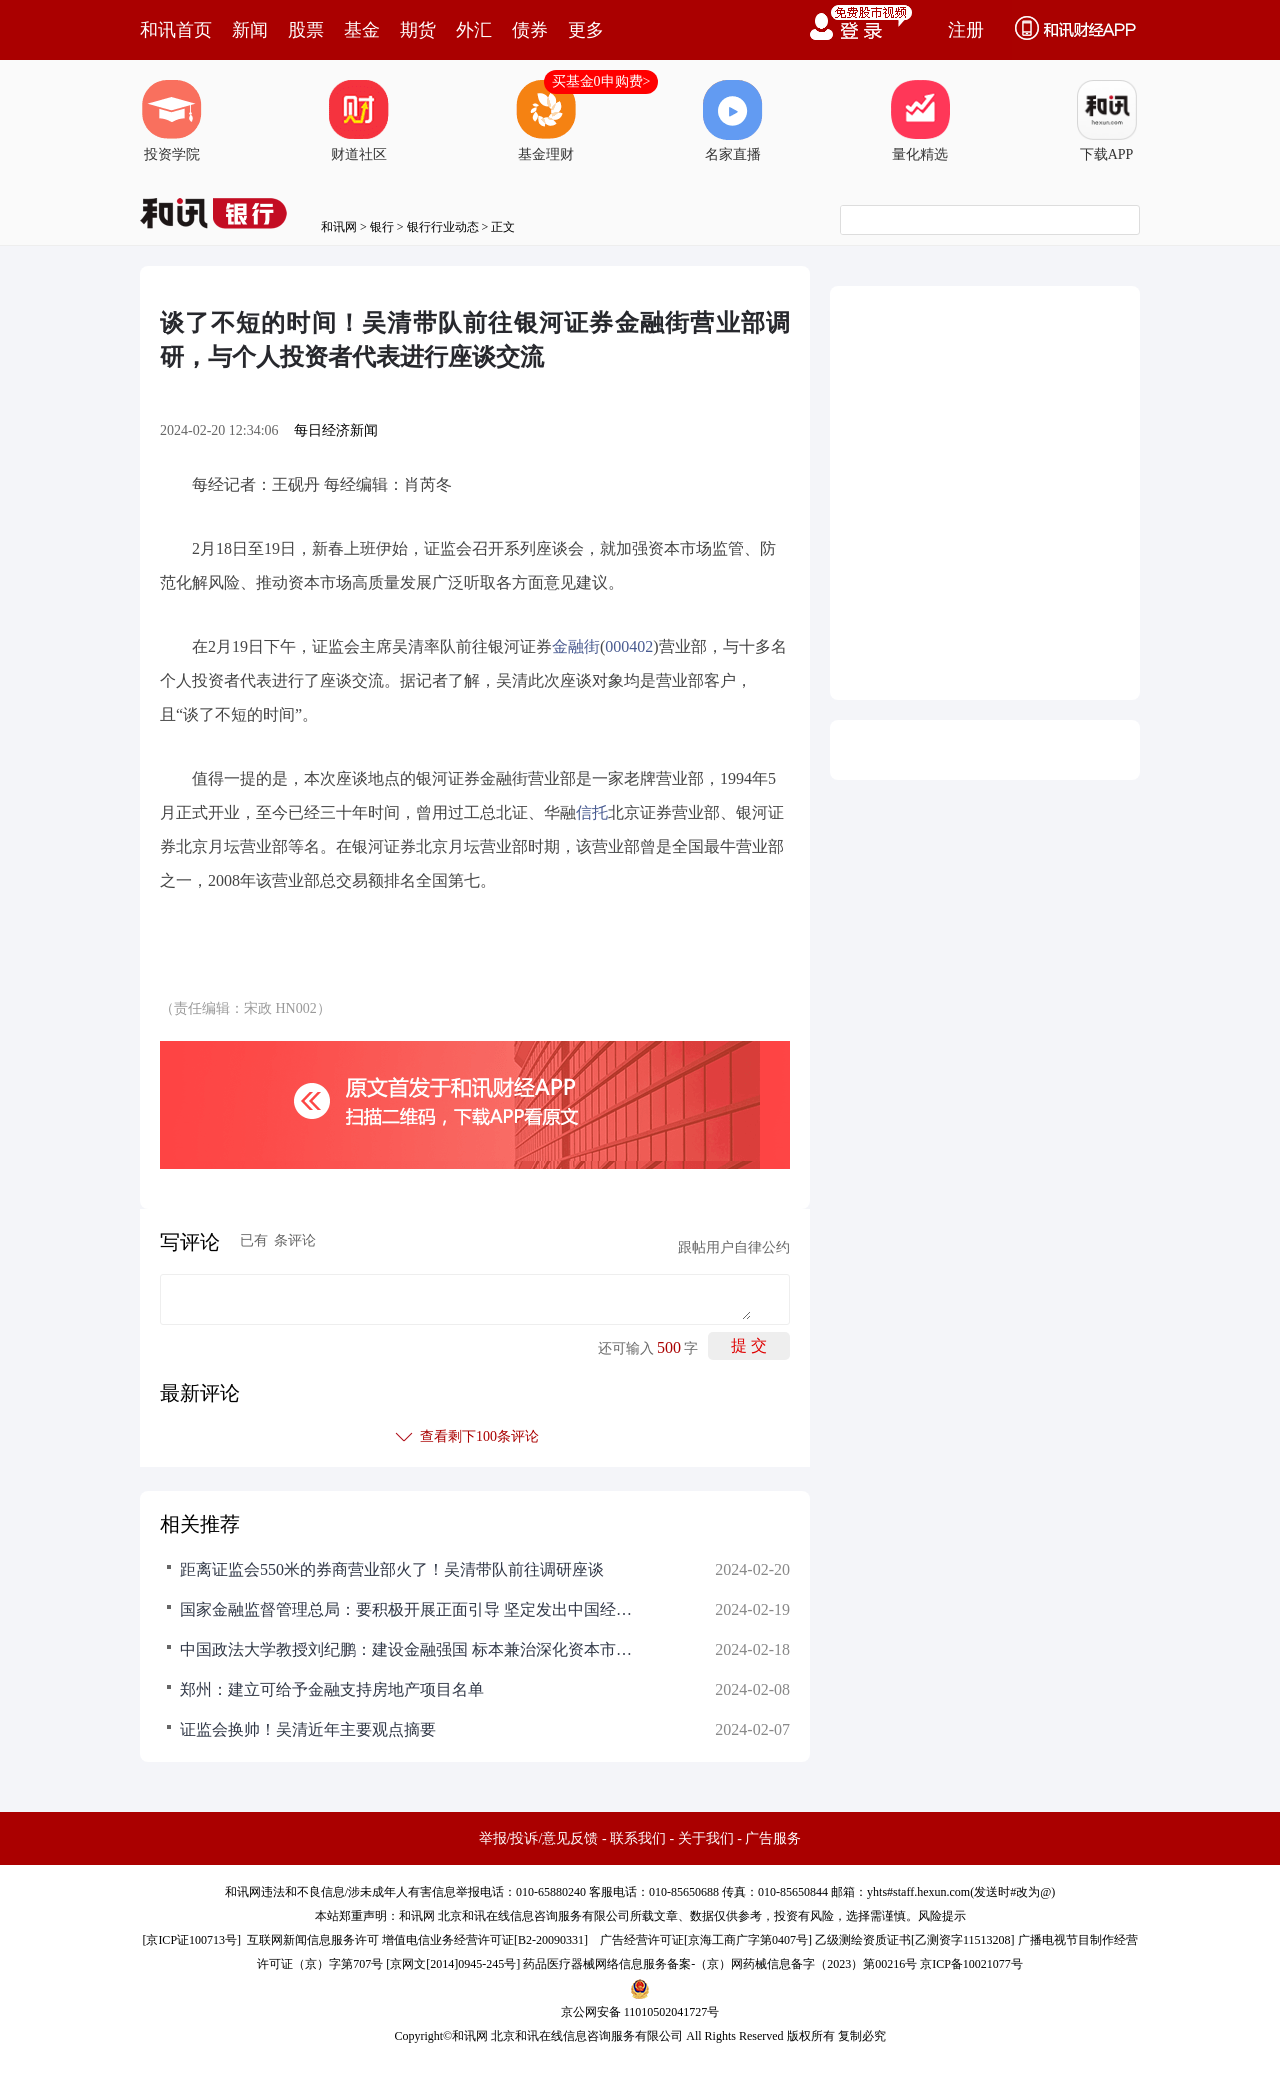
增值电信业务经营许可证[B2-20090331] (485, 1940)
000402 (629, 646)
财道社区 (359, 121)
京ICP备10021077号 (971, 1964)
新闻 (250, 30)
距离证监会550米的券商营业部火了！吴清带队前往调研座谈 (392, 1569)
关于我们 (706, 1838)
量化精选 (920, 121)
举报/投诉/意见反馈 (539, 1838)
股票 (306, 30)
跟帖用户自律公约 (734, 1247)
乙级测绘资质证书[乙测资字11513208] (915, 1940)
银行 (382, 227)
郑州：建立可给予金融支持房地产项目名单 (332, 1689)
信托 (592, 812)
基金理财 (546, 121)
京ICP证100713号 (191, 1940)
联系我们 (638, 1838)
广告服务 (773, 1838)
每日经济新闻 (336, 430)
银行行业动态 (443, 227)
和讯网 (339, 227)
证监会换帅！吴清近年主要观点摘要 (308, 1729)
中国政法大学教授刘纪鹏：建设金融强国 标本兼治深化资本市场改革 (410, 1649)
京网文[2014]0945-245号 (453, 1964)
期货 (418, 30)
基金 (362, 30)
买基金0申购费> (601, 81)
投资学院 (172, 121)
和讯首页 (176, 30)
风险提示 (942, 1916)
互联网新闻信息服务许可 (313, 1940)
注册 (966, 30)
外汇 (474, 30)
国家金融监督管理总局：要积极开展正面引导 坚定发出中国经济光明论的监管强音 (410, 1609)
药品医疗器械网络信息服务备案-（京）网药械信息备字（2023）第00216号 (720, 1964)
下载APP (1107, 121)
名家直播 (733, 121)
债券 (530, 30)
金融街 (576, 646)
